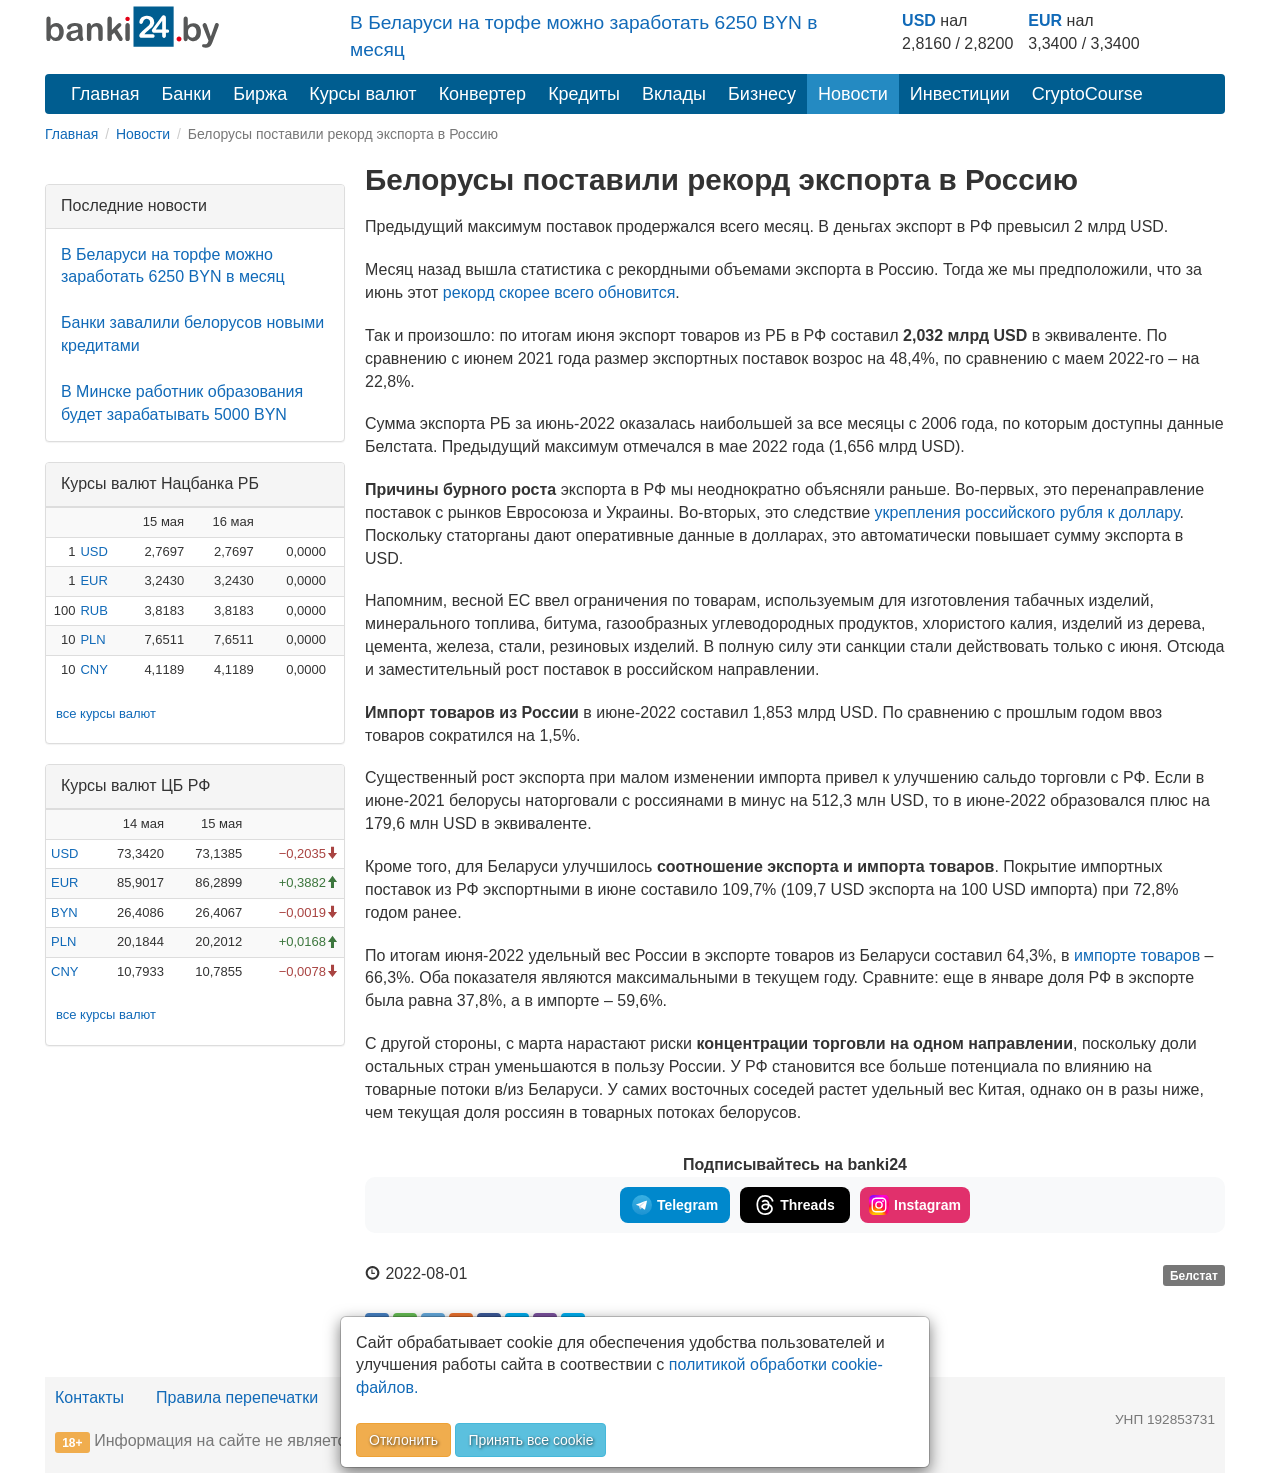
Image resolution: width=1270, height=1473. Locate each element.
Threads (794, 1205)
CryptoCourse (1087, 94)
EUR (1045, 20)
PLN (92, 639)
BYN (64, 912)
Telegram (675, 1205)
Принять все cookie (530, 1440)
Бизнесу (762, 94)
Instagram (915, 1205)
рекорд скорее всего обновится (559, 292)
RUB (93, 610)
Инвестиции (960, 94)
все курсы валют (106, 713)
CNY (93, 669)
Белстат (1194, 1275)
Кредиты (584, 94)
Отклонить (403, 1440)
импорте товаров (1135, 955)
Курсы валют (362, 94)
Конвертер (483, 94)
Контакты (89, 1397)
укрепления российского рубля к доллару (1027, 512)
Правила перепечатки (237, 1397)
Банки (187, 94)
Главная (105, 94)
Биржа (260, 94)
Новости (853, 94)
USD (919, 20)
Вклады (674, 94)
